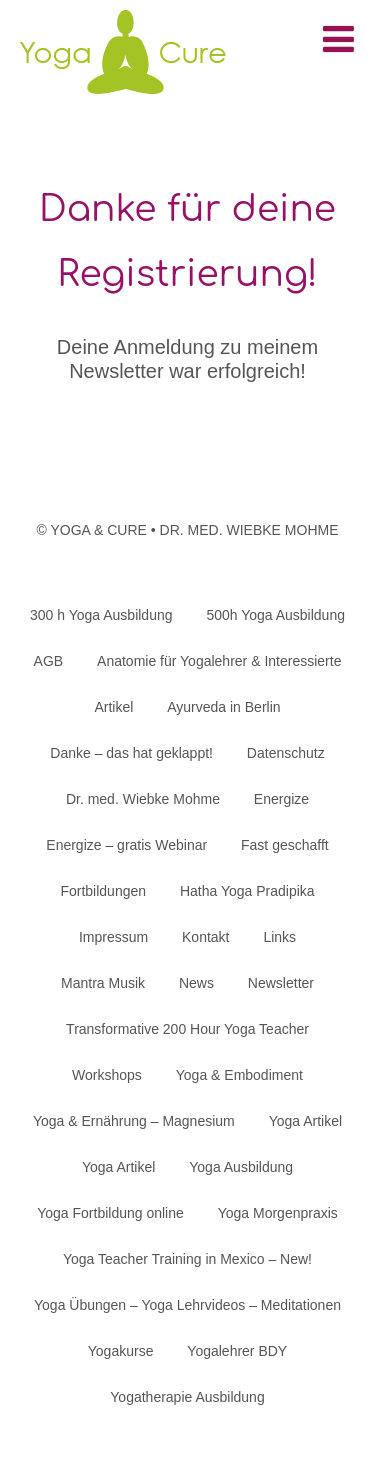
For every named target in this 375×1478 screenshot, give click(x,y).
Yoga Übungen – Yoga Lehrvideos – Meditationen (187, 1305)
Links (279, 937)
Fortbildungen (103, 891)
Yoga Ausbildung (241, 1167)
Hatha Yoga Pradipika (247, 891)
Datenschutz (286, 753)
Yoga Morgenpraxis (278, 1213)
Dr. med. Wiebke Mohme (143, 799)
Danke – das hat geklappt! (131, 753)
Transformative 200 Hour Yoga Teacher (187, 1029)
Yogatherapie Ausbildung (187, 1397)
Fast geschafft (285, 845)
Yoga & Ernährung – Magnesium (134, 1121)
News (196, 983)
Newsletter (281, 983)
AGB (49, 661)
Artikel (113, 707)
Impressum (113, 937)
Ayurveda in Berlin (223, 707)
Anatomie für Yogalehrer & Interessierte (219, 661)
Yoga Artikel (305, 1121)
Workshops (107, 1075)
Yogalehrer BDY (237, 1351)
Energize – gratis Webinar (126, 845)
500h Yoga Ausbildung (275, 615)
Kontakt (205, 937)
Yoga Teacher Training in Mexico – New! (187, 1259)
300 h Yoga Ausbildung (101, 615)
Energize (281, 799)
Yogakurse (121, 1351)
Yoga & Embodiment (239, 1075)
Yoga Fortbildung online (110, 1213)
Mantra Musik (103, 983)
